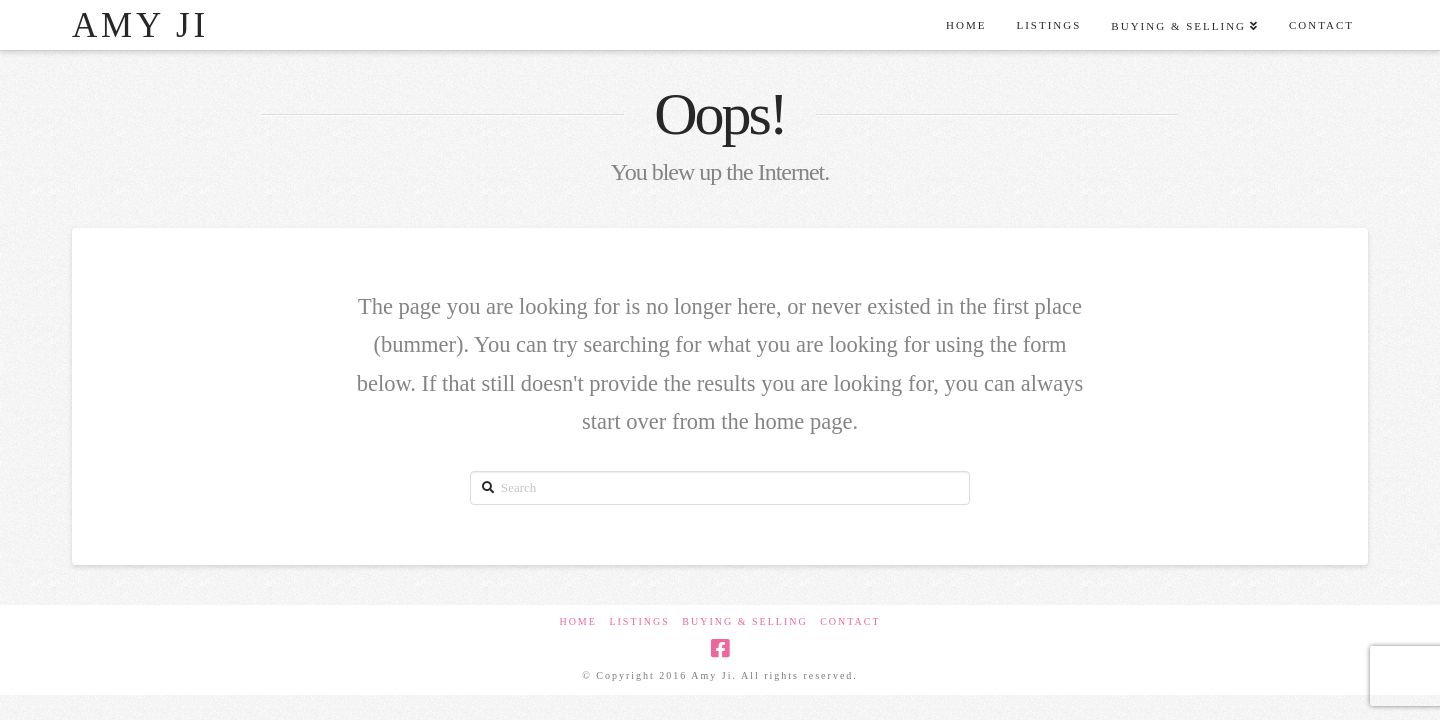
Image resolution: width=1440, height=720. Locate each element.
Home (577, 621)
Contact (850, 621)
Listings (639, 621)
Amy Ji (140, 25)
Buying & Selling (744, 621)
